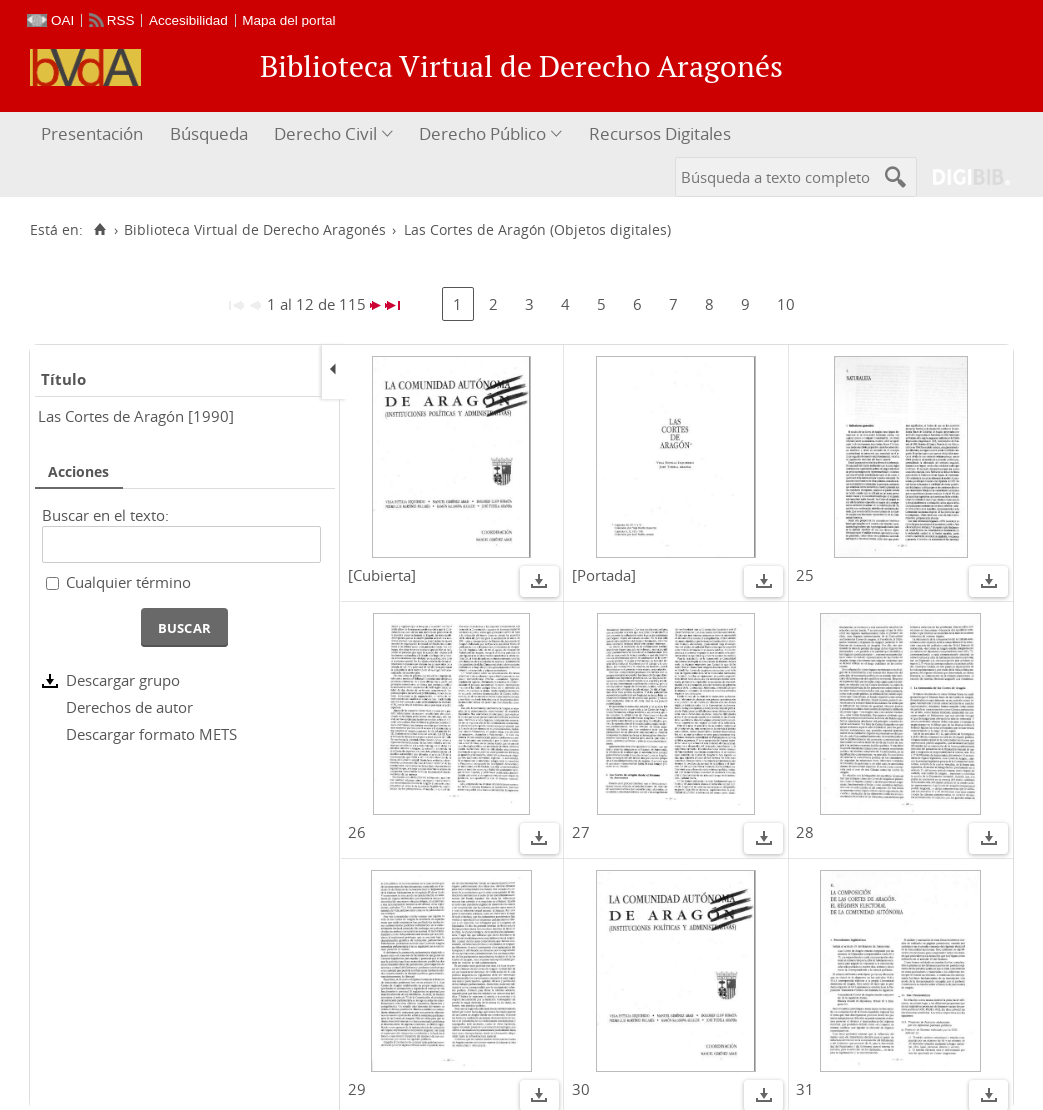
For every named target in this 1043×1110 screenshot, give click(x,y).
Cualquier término (128, 582)
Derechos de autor (129, 707)
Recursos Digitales (660, 133)
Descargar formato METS (151, 734)
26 (357, 832)
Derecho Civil (325, 133)
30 (581, 1089)
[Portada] (604, 575)
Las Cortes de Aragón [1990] (136, 416)
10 (786, 304)
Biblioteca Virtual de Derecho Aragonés (255, 230)
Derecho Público (482, 133)
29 (357, 1089)
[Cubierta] (382, 575)
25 (805, 575)
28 (805, 832)
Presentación (92, 133)
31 (805, 1089)
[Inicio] (99, 230)
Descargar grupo (123, 680)
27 (581, 832)
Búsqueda (209, 133)
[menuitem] (94, 134)
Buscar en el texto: (105, 515)
